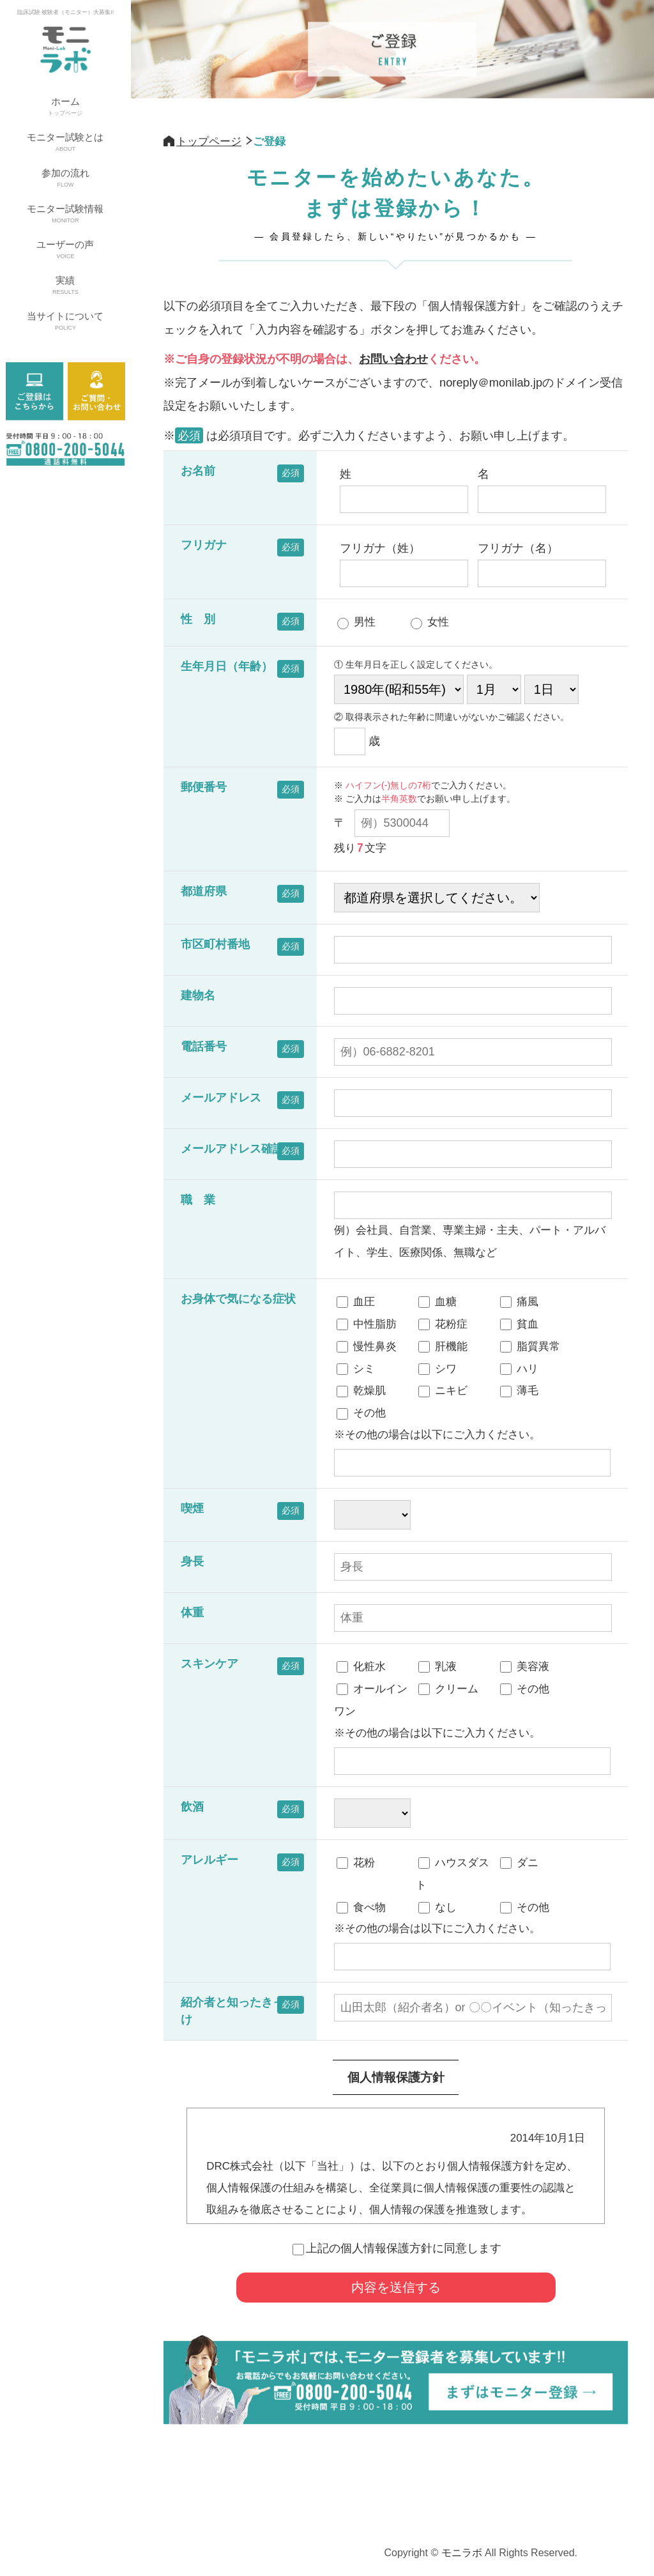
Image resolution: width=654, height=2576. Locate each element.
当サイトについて (65, 322)
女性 (430, 623)
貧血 (519, 1324)
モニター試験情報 (65, 214)
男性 (356, 623)
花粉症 (443, 1324)
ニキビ (443, 1391)
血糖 (437, 1302)
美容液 (524, 1667)
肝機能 (443, 1346)
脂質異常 (530, 1346)
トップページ (208, 141)
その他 (361, 1414)
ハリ (519, 1369)
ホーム (65, 107)
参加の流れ (65, 178)
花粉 (356, 1863)
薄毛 (519, 1391)
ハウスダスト (452, 1873)
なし (437, 1907)
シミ (356, 1369)
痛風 (519, 1302)
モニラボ (461, 2552)
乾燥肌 (361, 1391)
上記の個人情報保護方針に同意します (397, 2248)
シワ (437, 1369)
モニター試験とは (65, 143)
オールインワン (370, 1699)
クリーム (448, 1689)
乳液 (437, 1667)
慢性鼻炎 (367, 1346)
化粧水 (361, 1667)
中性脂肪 (367, 1324)
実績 (65, 286)
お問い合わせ (393, 358)
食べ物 (361, 1907)
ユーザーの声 (65, 250)
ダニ (519, 1863)
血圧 (356, 1302)
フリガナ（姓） (403, 564)
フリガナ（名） (541, 564)
